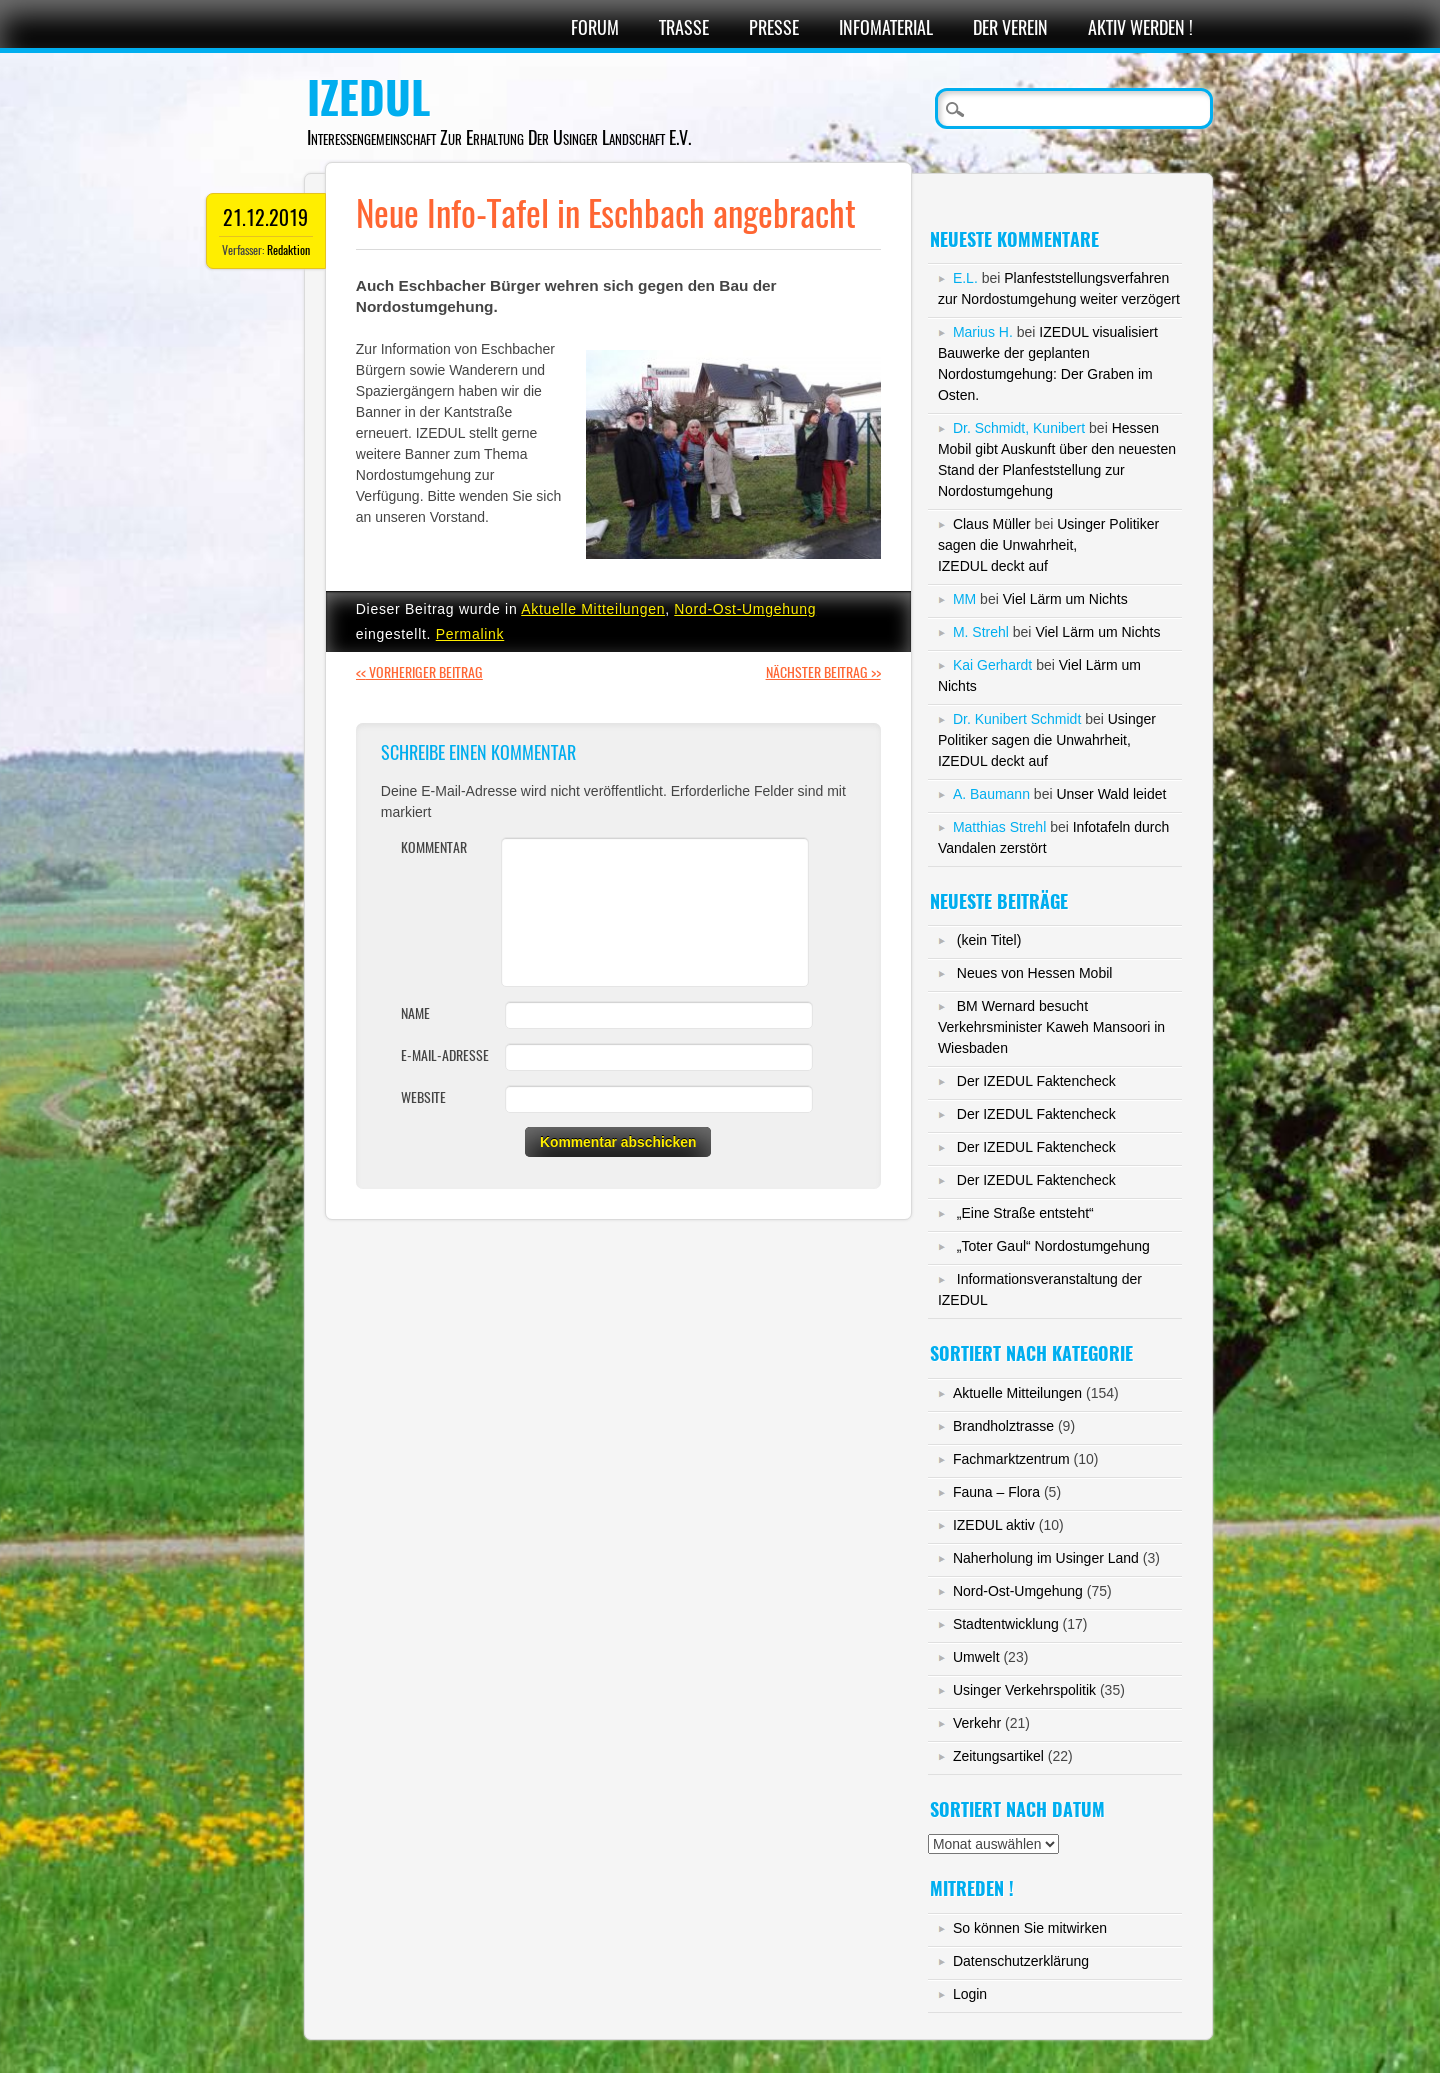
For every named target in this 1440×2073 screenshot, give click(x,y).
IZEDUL (368, 98)
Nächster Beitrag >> (823, 672)
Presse (774, 27)
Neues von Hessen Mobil (1035, 973)
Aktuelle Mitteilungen (593, 609)
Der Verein (1010, 27)
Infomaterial (886, 27)
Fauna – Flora (996, 1492)
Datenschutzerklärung (1021, 1961)
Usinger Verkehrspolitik (1024, 1690)
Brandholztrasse (1003, 1426)
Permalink (470, 634)
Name (415, 1013)
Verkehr (977, 1723)
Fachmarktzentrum (1011, 1459)
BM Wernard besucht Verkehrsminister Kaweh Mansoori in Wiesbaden (1051, 1027)
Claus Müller (992, 524)
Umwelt (976, 1657)
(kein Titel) (989, 940)
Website (423, 1097)
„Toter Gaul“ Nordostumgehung (1053, 1246)
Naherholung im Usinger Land (1046, 1558)
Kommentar (434, 847)
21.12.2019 (265, 217)
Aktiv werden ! (1140, 27)
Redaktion (288, 250)
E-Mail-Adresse (445, 1055)
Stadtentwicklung (1006, 1624)
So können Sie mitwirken (1030, 1928)
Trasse (684, 27)
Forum (595, 27)
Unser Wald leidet (1111, 794)
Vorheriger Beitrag (419, 672)
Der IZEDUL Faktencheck (1036, 1081)
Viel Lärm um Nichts (1065, 599)
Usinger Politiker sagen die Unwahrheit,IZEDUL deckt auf (1048, 545)
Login (970, 1994)
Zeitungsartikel (998, 1756)
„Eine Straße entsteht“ (1025, 1213)
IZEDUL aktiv (994, 1525)
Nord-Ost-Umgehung (745, 609)
